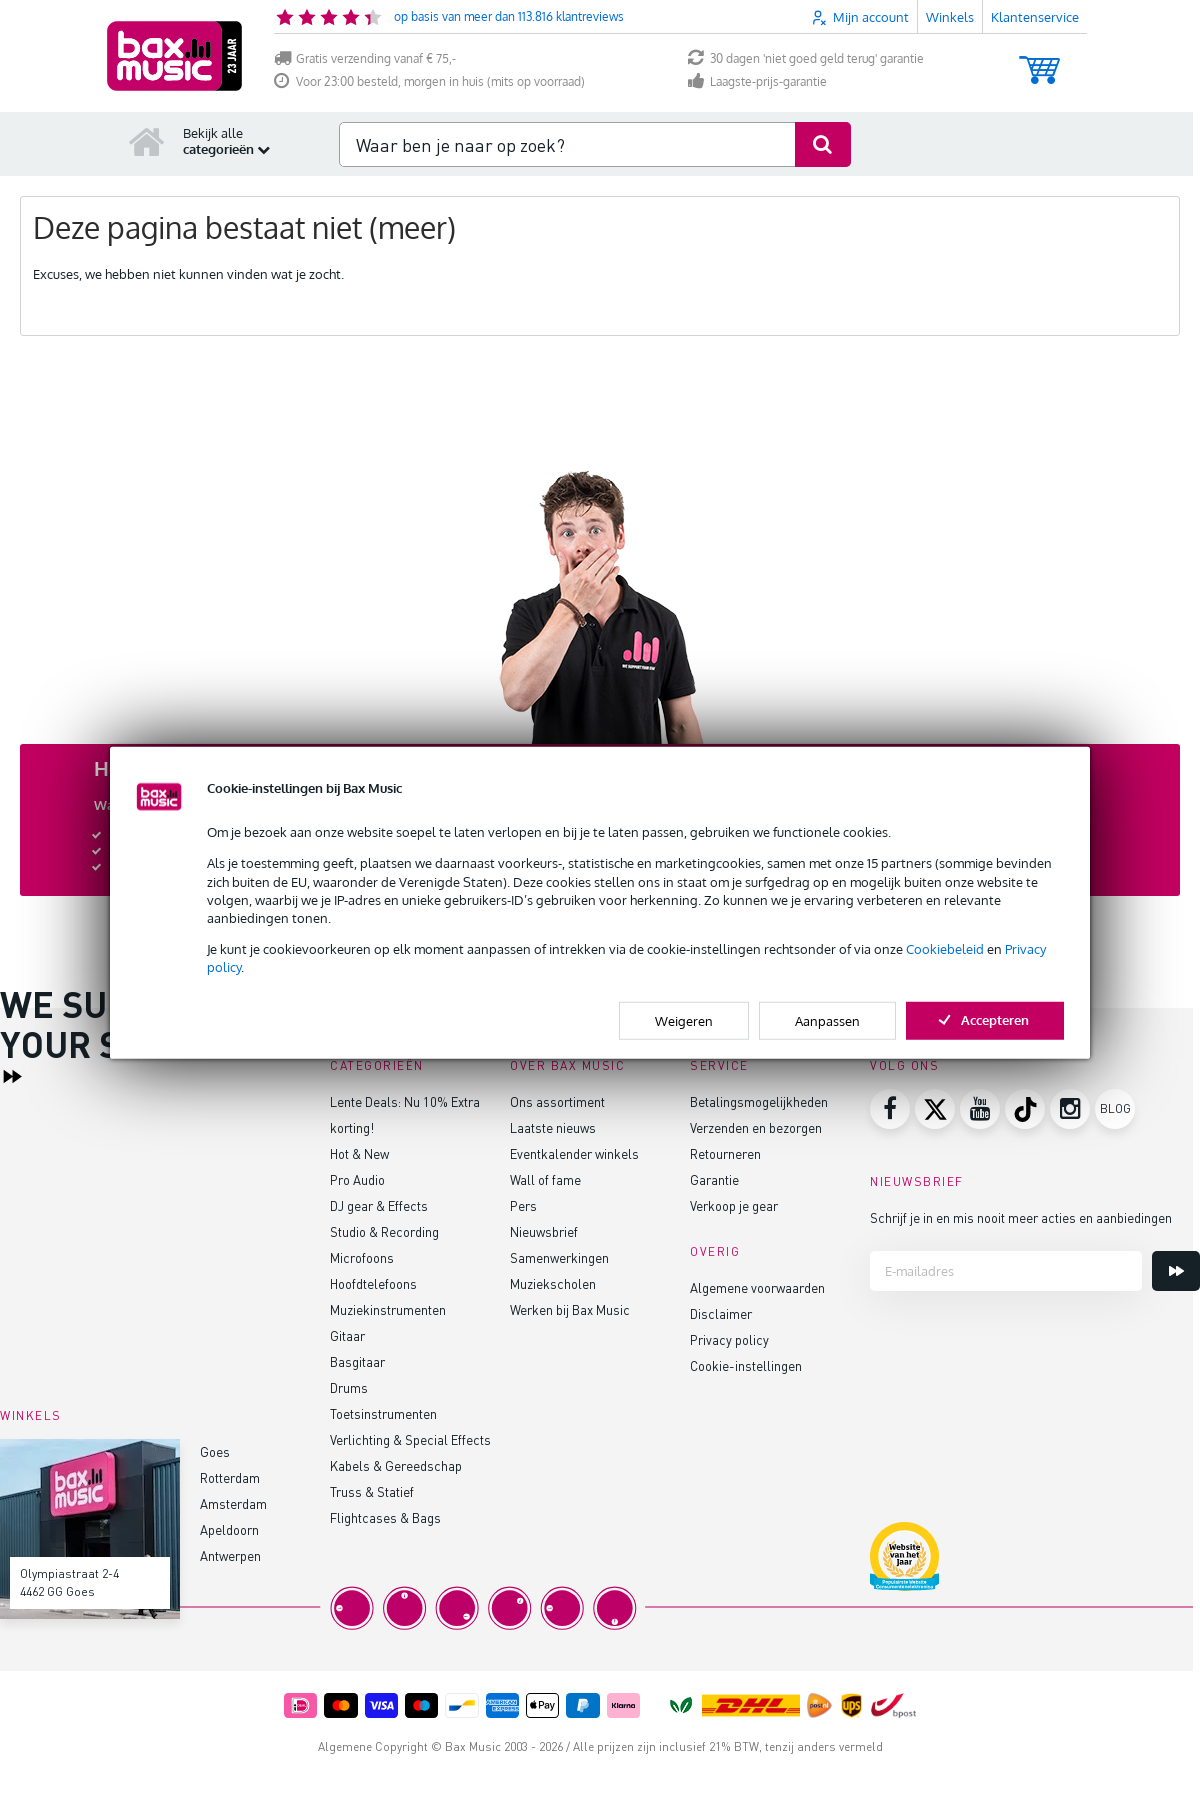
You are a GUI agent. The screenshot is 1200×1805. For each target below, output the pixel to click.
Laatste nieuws (553, 1127)
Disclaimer (721, 1313)
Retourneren (725, 1153)
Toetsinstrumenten (383, 1413)
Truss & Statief (372, 1491)
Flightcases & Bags (385, 1517)
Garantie (714, 1179)
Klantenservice (1035, 17)
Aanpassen (827, 1020)
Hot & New (359, 1153)
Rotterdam (230, 1477)
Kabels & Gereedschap (396, 1465)
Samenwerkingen (559, 1257)
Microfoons (362, 1257)
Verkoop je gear (734, 1205)
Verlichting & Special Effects (410, 1439)
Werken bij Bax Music (570, 1309)
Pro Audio (357, 1179)
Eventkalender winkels (574, 1153)
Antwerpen (230, 1555)
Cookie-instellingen (746, 1365)
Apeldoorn (229, 1529)
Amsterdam (233, 1503)
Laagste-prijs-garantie (757, 81)
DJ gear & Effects (379, 1205)
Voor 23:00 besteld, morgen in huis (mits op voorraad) (429, 81)
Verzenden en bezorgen (756, 1127)
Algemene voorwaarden (757, 1287)
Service (719, 1065)
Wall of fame (545, 1179)
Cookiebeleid (945, 949)
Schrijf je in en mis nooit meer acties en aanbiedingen (1021, 1217)
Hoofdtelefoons (373, 1283)
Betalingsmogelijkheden (759, 1101)
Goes (215, 1451)
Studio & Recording (384, 1231)
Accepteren (985, 1019)
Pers (523, 1205)
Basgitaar (357, 1361)
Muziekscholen (553, 1283)
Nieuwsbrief (544, 1231)
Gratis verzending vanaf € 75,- (365, 58)
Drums (349, 1387)
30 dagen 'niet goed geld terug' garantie (806, 58)
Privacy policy (729, 1339)
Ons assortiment (557, 1101)
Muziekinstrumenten (388, 1309)
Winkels (950, 17)
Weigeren (684, 1020)
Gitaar (347, 1335)
